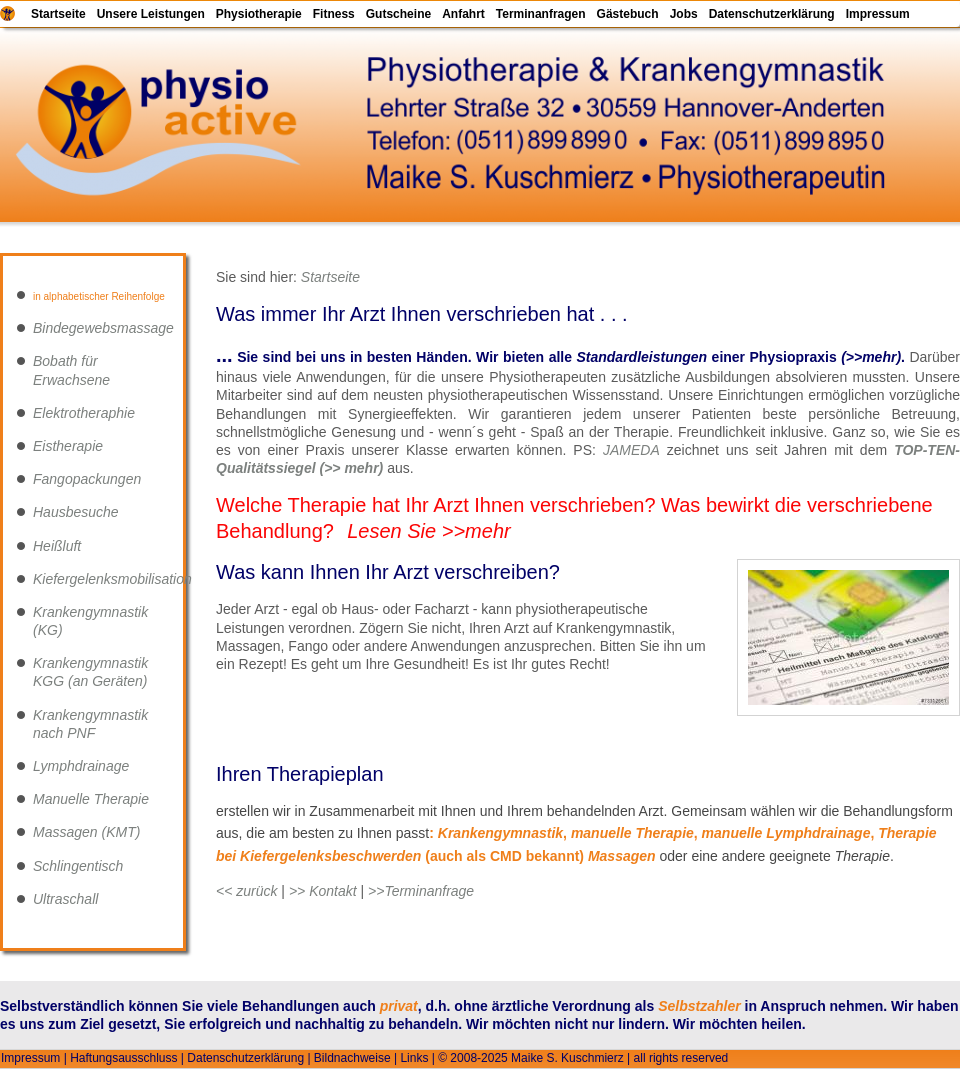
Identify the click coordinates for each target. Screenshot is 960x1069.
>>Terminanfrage (421, 891)
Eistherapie (68, 446)
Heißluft (57, 546)
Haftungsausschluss (123, 1058)
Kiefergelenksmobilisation (112, 579)
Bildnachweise (352, 1058)
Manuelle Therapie (91, 799)
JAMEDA (631, 450)
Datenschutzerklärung (772, 14)
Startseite (58, 14)
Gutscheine (398, 14)
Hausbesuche (76, 512)
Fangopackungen (87, 479)
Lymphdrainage (81, 766)
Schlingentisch (78, 866)
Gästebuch (628, 14)
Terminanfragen (541, 14)
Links (414, 1058)
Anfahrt (463, 14)
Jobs (684, 14)
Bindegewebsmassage (103, 328)
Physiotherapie (259, 14)
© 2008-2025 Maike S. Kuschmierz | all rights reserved (583, 1058)
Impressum (878, 14)
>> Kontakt (323, 891)
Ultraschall (65, 899)
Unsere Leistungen (151, 14)
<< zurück (246, 891)
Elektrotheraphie (84, 413)
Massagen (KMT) (86, 832)
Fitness (334, 14)
